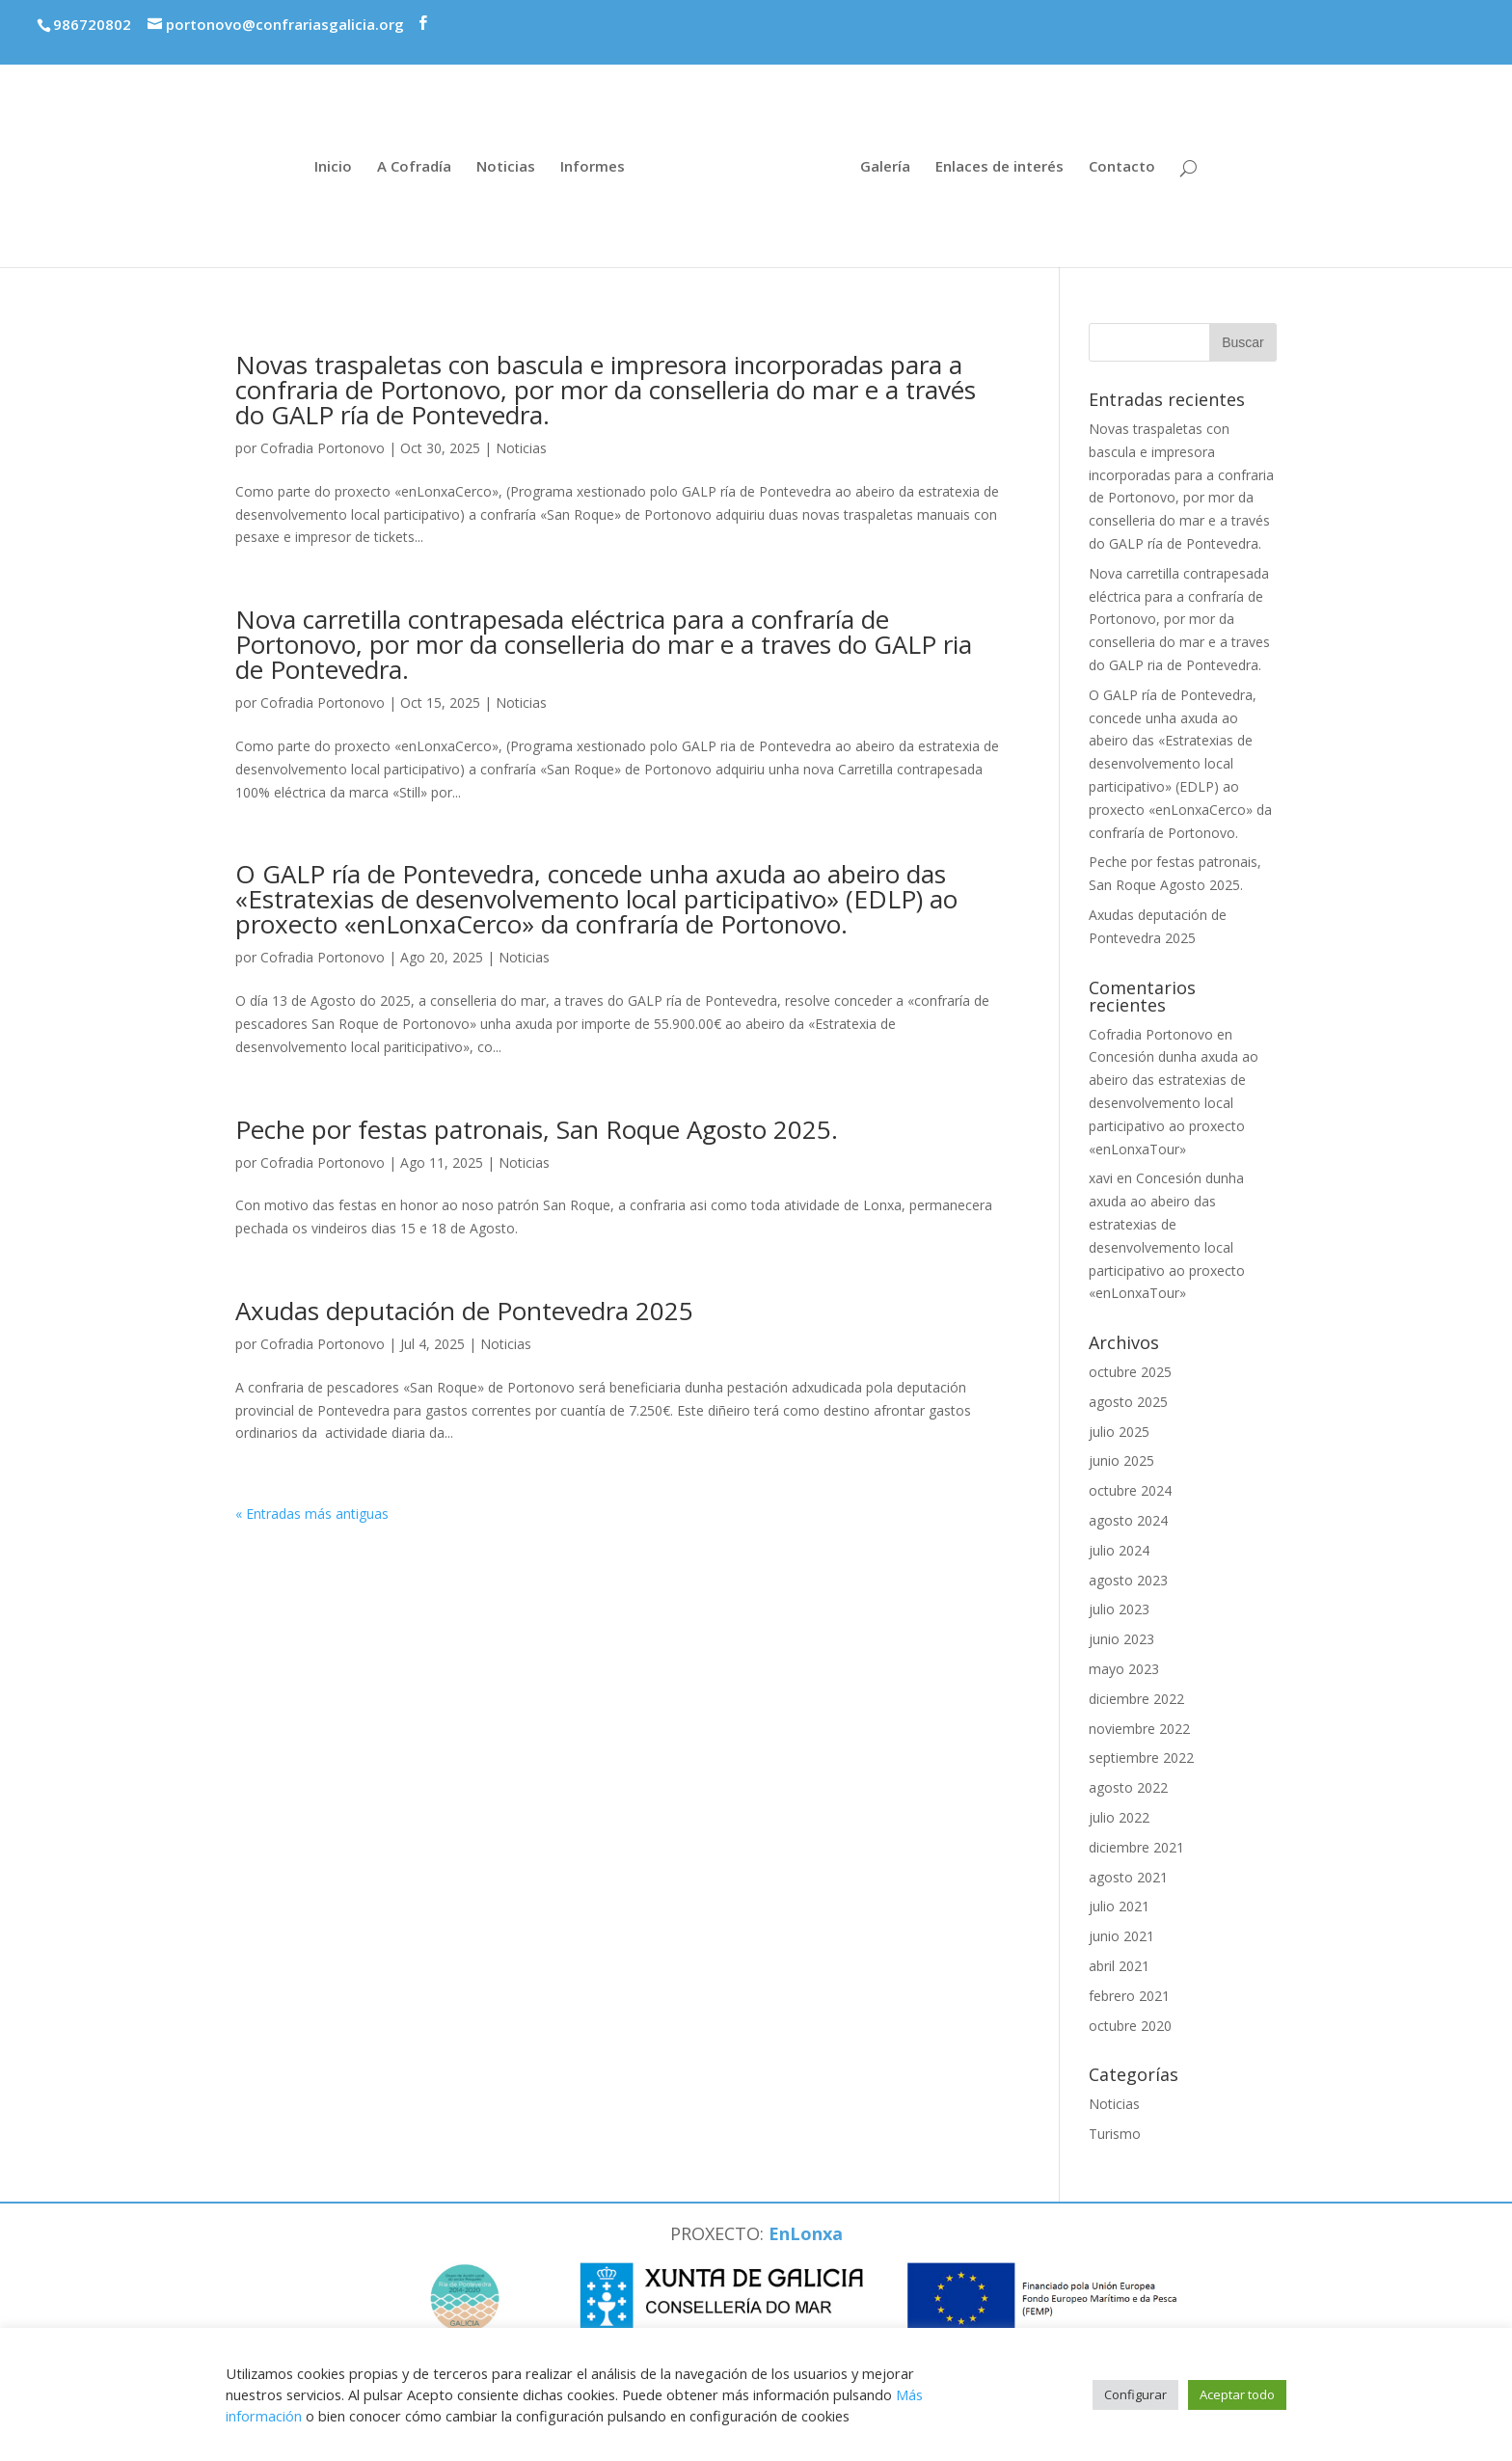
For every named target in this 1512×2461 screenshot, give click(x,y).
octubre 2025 (1130, 1372)
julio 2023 (1119, 1609)
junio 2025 (1121, 1460)
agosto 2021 (1128, 1877)
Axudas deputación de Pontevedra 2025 (464, 1310)
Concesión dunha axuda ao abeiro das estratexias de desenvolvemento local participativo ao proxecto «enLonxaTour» (1173, 1102)
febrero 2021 (1129, 1996)
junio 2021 (1121, 1936)
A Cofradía (414, 167)
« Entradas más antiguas (312, 1513)
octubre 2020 (1130, 2025)
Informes (592, 167)
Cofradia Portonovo (322, 448)
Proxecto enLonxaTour (1390, 22)
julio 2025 (1119, 1431)
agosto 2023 (1128, 1580)
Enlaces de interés (999, 167)
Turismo (1115, 2133)
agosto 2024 (1128, 1520)
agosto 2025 (1128, 1402)
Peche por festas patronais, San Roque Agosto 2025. (536, 1129)
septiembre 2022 (1141, 1757)
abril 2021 (1119, 1966)
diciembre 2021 (1136, 1847)
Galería (885, 167)
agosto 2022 (1128, 1787)
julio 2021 (1119, 1906)
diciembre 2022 (1136, 1699)
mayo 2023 (1124, 1669)
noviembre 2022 (1139, 1728)
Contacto (1122, 167)
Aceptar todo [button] (1237, 2394)
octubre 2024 (1130, 1490)
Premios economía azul (1178, 16)
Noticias (505, 167)
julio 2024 (1119, 1550)
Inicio (333, 167)
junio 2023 (1121, 1639)
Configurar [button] (1135, 2394)
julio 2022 (1119, 1817)
